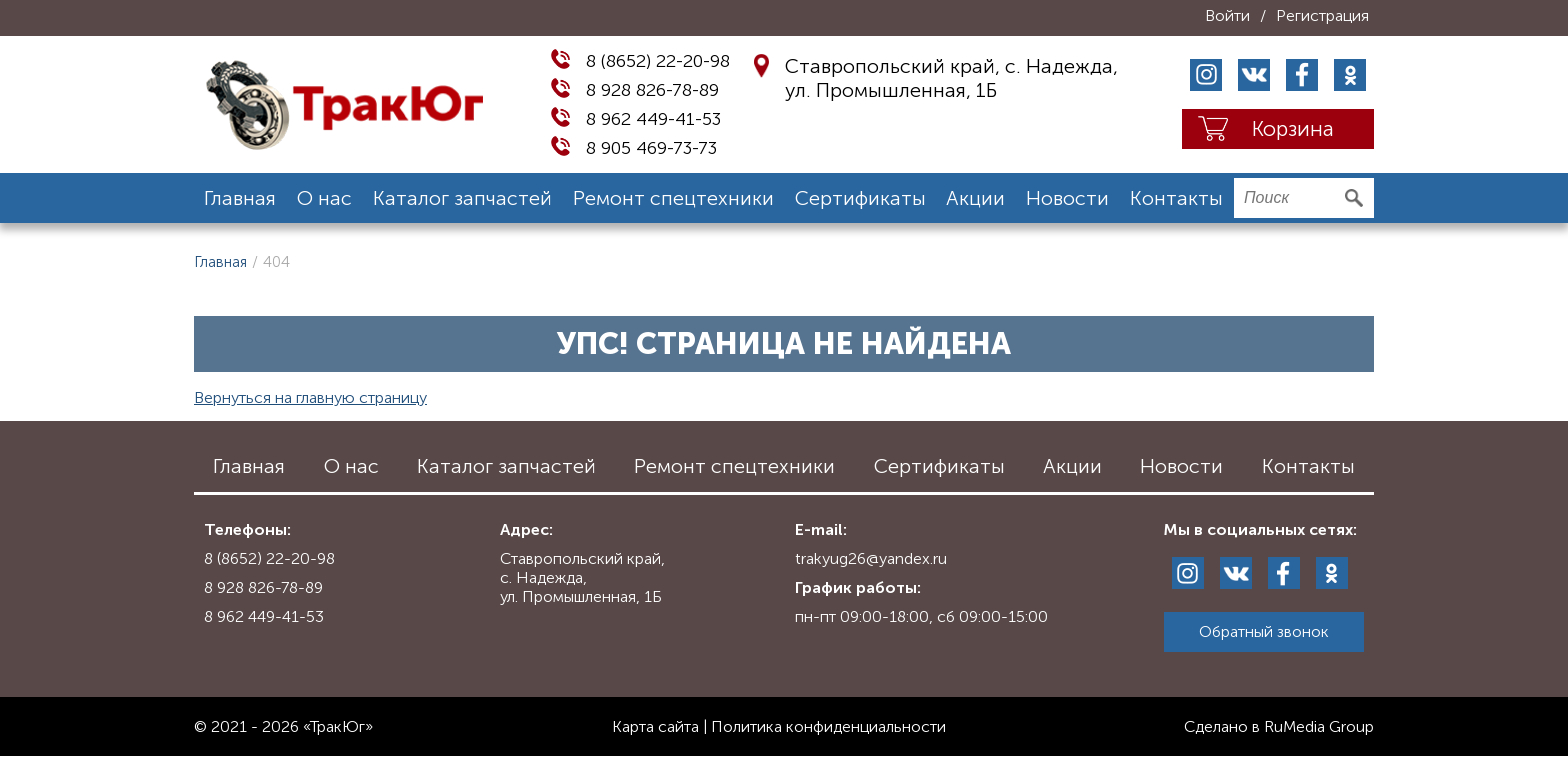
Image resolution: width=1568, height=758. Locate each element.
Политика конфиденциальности (828, 726)
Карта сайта (655, 726)
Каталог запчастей (462, 198)
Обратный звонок (1264, 631)
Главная (240, 198)
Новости (1067, 198)
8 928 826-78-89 (652, 90)
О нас (324, 198)
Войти (1227, 15)
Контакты (1176, 198)
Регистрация (1322, 15)
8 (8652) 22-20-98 (658, 61)
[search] (1304, 198)
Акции (975, 198)
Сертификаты (860, 198)
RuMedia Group (1319, 726)
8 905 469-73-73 (651, 148)
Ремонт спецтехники (673, 198)
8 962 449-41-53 (653, 119)
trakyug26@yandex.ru (871, 558)
